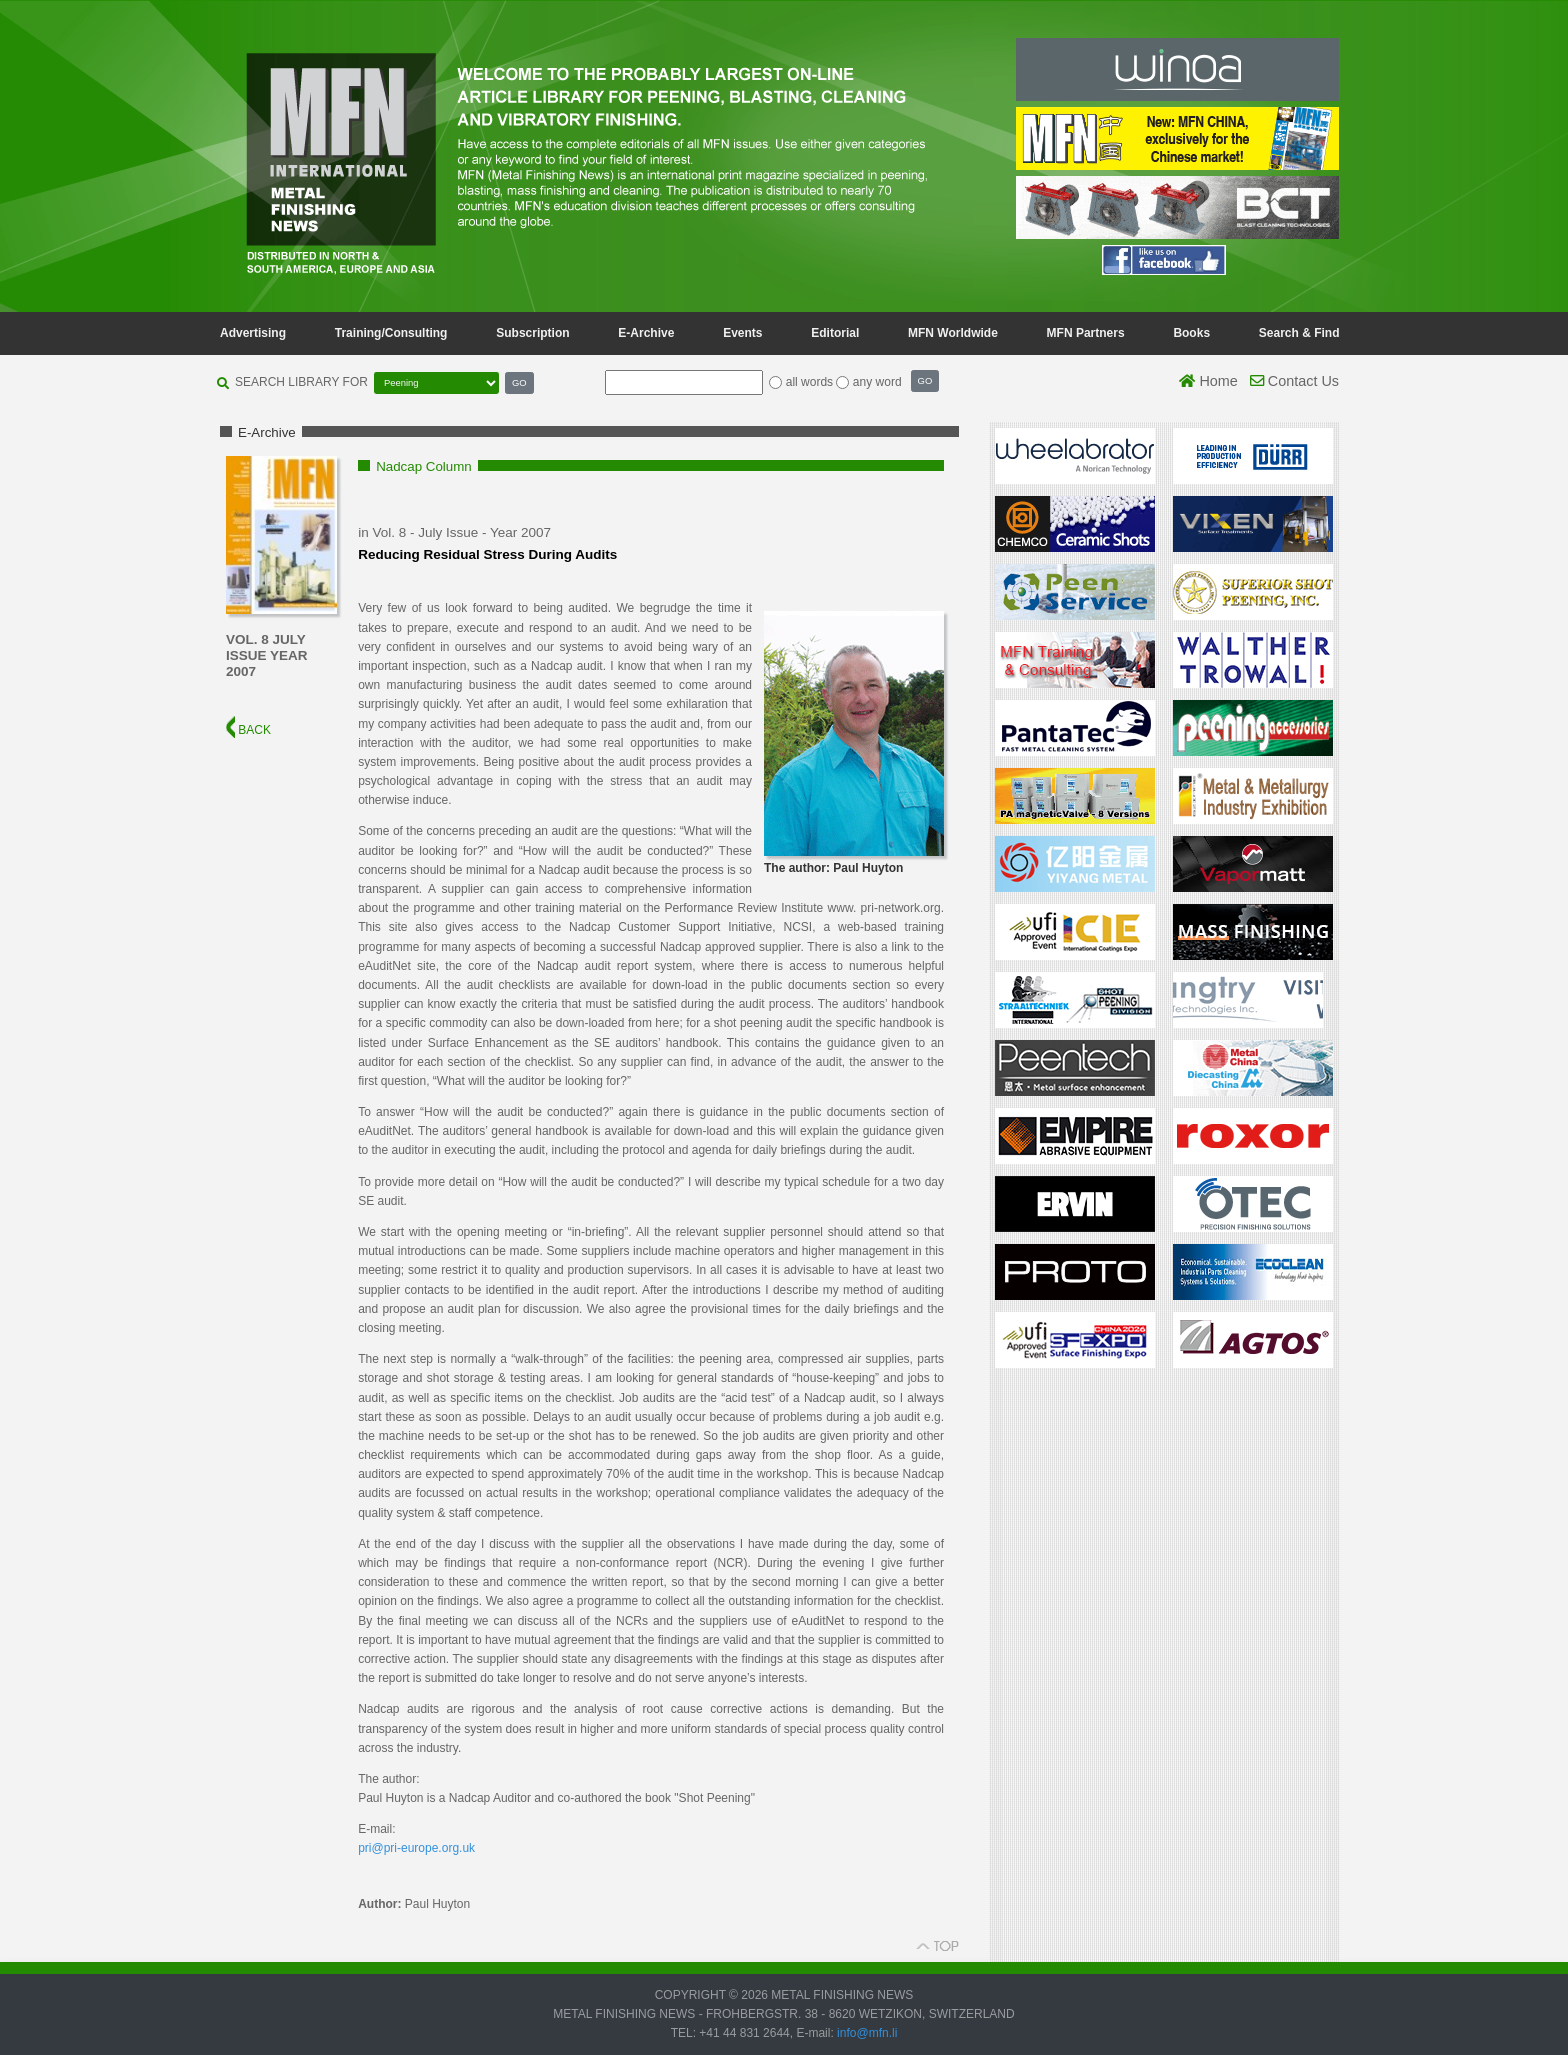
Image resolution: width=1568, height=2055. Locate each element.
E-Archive (646, 333)
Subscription (532, 333)
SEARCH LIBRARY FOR (301, 382)
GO (519, 382)
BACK (248, 730)
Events (742, 333)
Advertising (253, 333)
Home (1208, 381)
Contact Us (1294, 381)
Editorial (835, 333)
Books (1191, 333)
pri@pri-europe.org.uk (416, 1848)
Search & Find (1299, 333)
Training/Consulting (391, 333)
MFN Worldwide (953, 333)
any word (877, 382)
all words (809, 382)
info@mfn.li (866, 2033)
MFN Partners (1086, 333)
